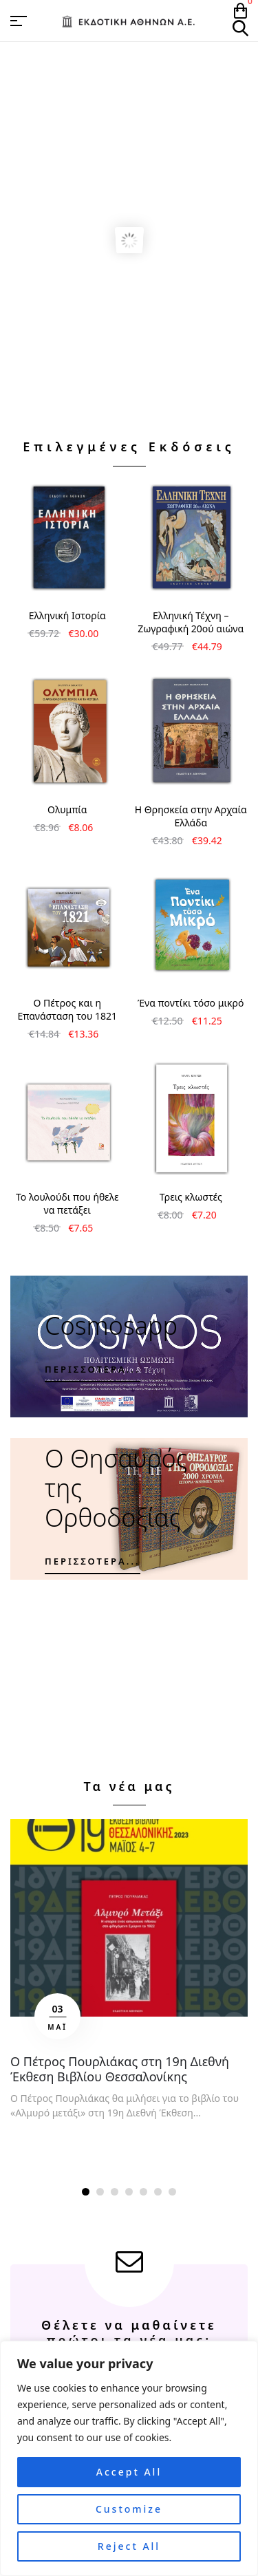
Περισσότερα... (92, 1369)
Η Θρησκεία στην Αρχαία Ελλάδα (191, 816)
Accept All (129, 2471)
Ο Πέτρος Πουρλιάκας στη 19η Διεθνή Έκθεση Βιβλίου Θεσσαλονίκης (119, 2069)
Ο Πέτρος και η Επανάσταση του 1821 (67, 1009)
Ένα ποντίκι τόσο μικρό (191, 1002)
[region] (129, 2458)
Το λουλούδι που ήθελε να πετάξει (67, 1203)
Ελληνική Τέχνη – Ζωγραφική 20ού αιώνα (191, 622)
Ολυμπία (67, 809)
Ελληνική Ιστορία (67, 615)
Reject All (129, 2546)
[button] (85, 2192)
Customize (129, 2508)
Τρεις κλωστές (191, 1196)
